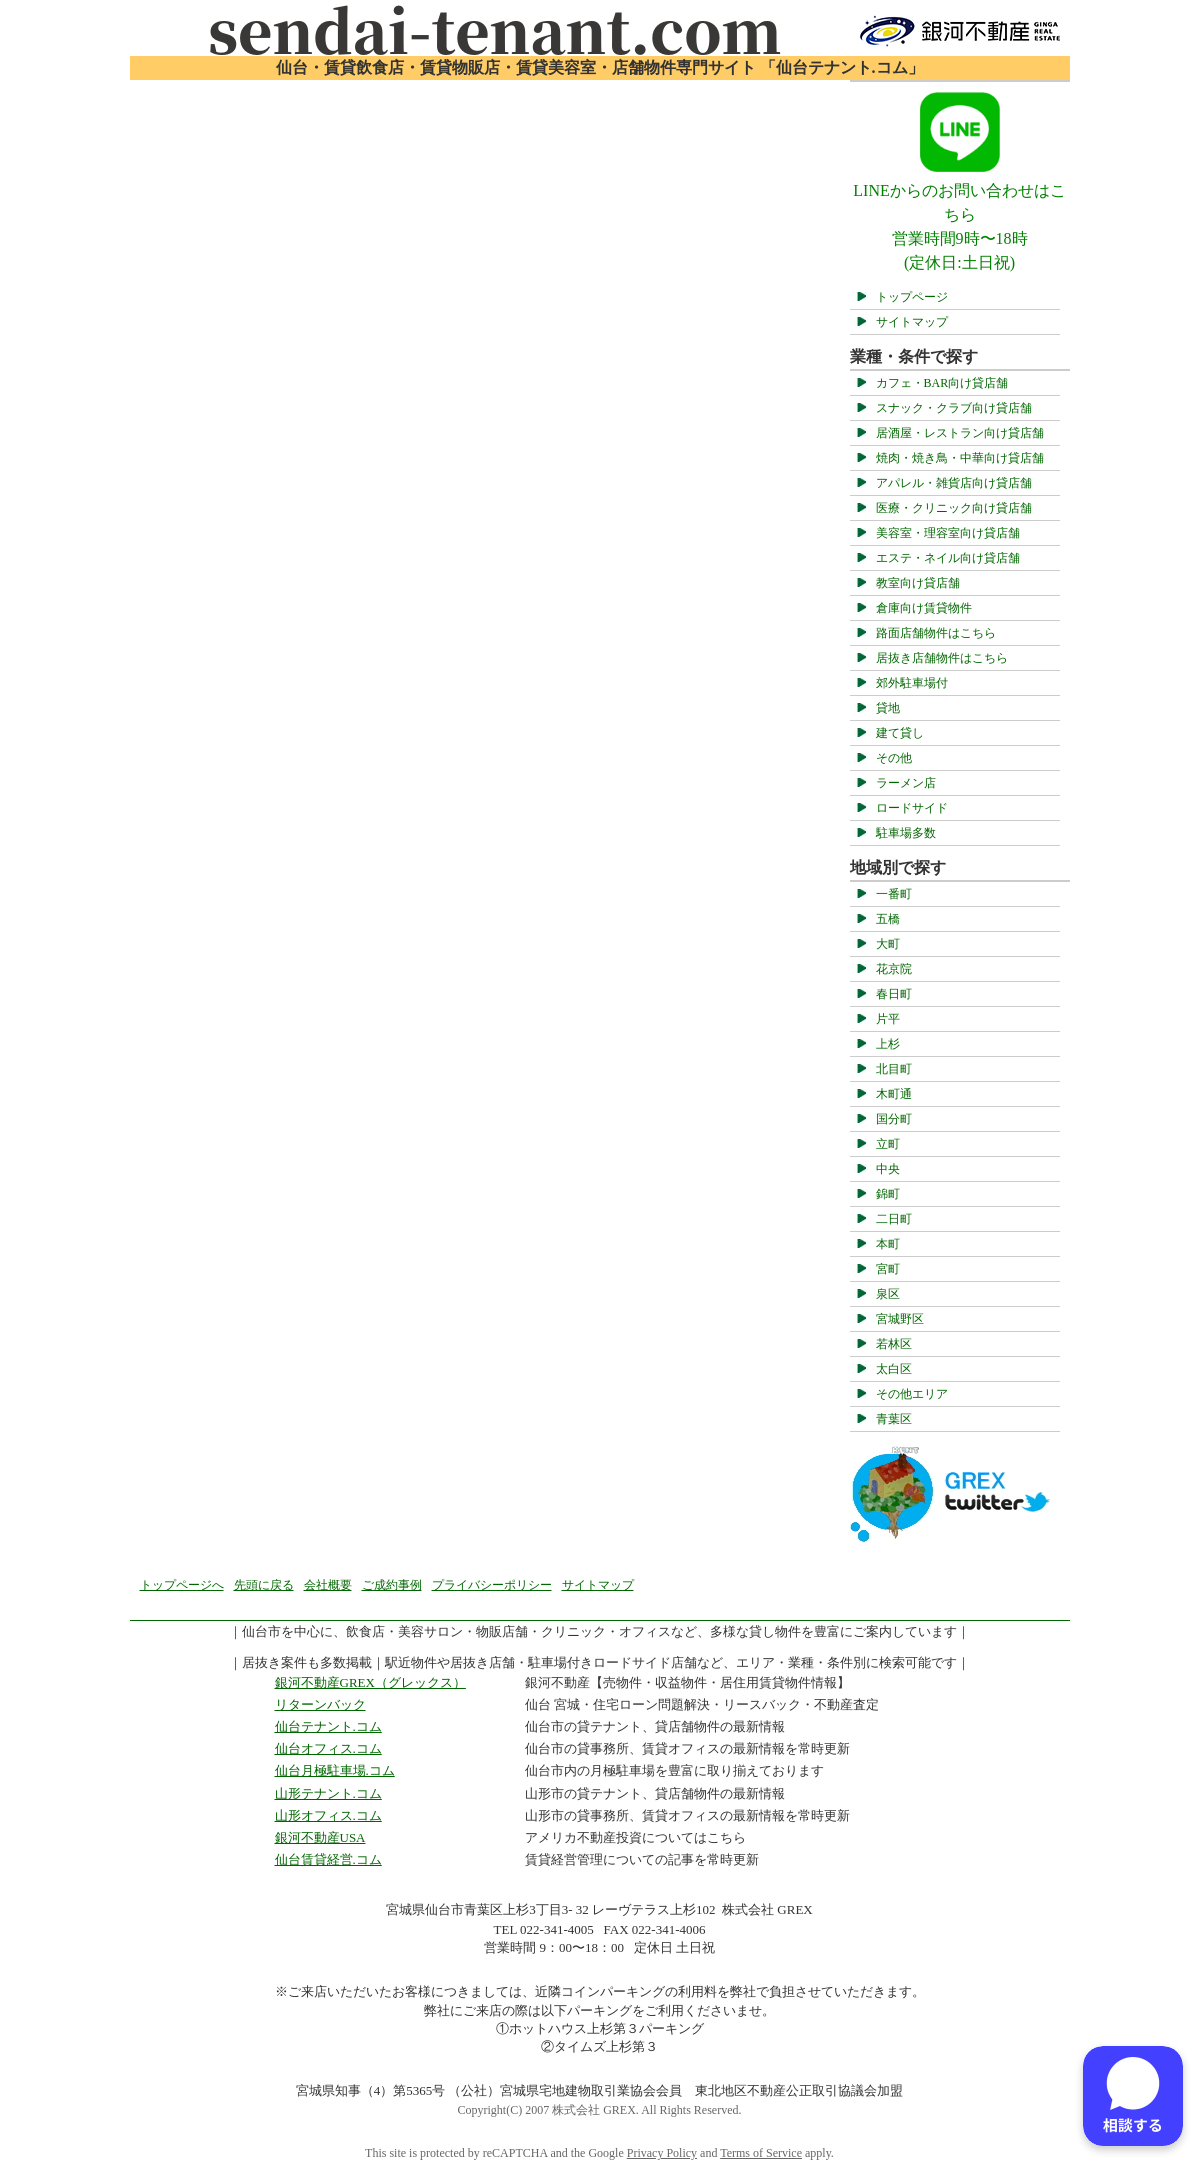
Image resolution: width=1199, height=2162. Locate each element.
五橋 (888, 919)
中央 (888, 1169)
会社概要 (328, 1585)
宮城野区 (900, 1319)
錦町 (888, 1194)
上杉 (888, 1044)
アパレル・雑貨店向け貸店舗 (954, 483)
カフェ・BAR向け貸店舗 (942, 383)
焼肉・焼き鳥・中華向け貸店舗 (960, 458)
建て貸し (900, 733)
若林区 (894, 1344)
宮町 (888, 1269)
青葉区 (894, 1419)
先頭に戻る (264, 1585)
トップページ (912, 297)
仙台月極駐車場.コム (335, 1770)
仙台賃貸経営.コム (328, 1859)
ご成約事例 (392, 1585)
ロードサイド (912, 808)
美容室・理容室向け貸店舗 (948, 533)
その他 (894, 758)
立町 (888, 1144)
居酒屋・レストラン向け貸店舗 (960, 433)
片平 (888, 1019)
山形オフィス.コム (328, 1815)
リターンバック (320, 1704)
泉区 (888, 1294)
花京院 (894, 969)
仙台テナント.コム (328, 1726)
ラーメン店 (906, 783)
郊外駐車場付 (912, 683)
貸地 (888, 708)
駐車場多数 (906, 833)
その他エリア (912, 1394)
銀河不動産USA (320, 1837)
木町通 (894, 1094)
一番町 (894, 894)
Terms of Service (761, 2153)
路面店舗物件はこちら (936, 633)
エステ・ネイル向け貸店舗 (948, 558)
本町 (888, 1244)
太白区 (894, 1369)
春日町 (894, 994)
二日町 (894, 1219)
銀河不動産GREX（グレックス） (370, 1682)
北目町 (894, 1069)
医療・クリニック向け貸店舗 (954, 508)
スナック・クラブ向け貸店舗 (954, 408)
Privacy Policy (662, 2153)
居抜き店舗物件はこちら (942, 658)
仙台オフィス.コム (328, 1748)
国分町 (894, 1119)
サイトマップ (912, 322)
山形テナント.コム (328, 1793)
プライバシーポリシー (492, 1585)
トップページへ (182, 1585)
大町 (888, 944)
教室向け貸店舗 (918, 583)
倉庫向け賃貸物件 (924, 608)
